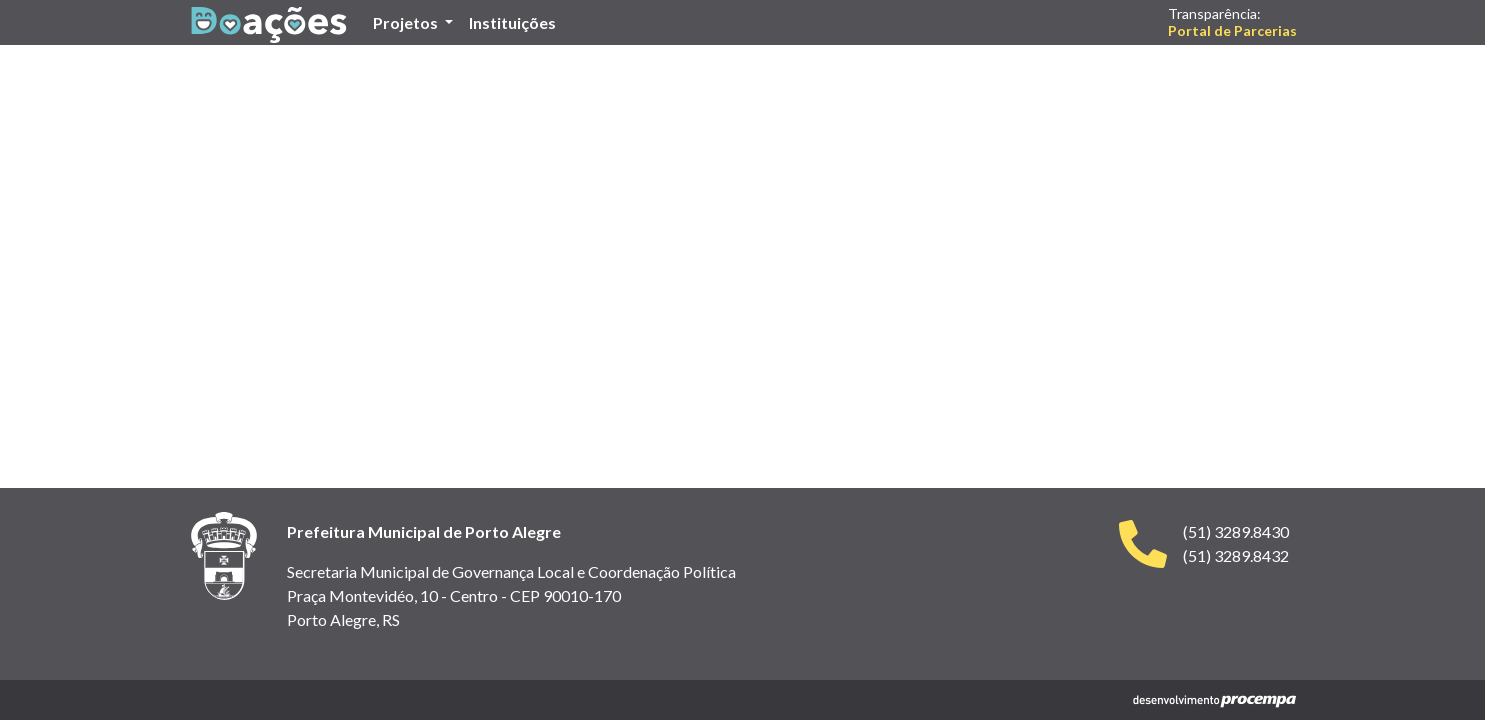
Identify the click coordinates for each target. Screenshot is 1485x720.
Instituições (516, 21)
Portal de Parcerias (1232, 30)
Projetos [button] (407, 22)
